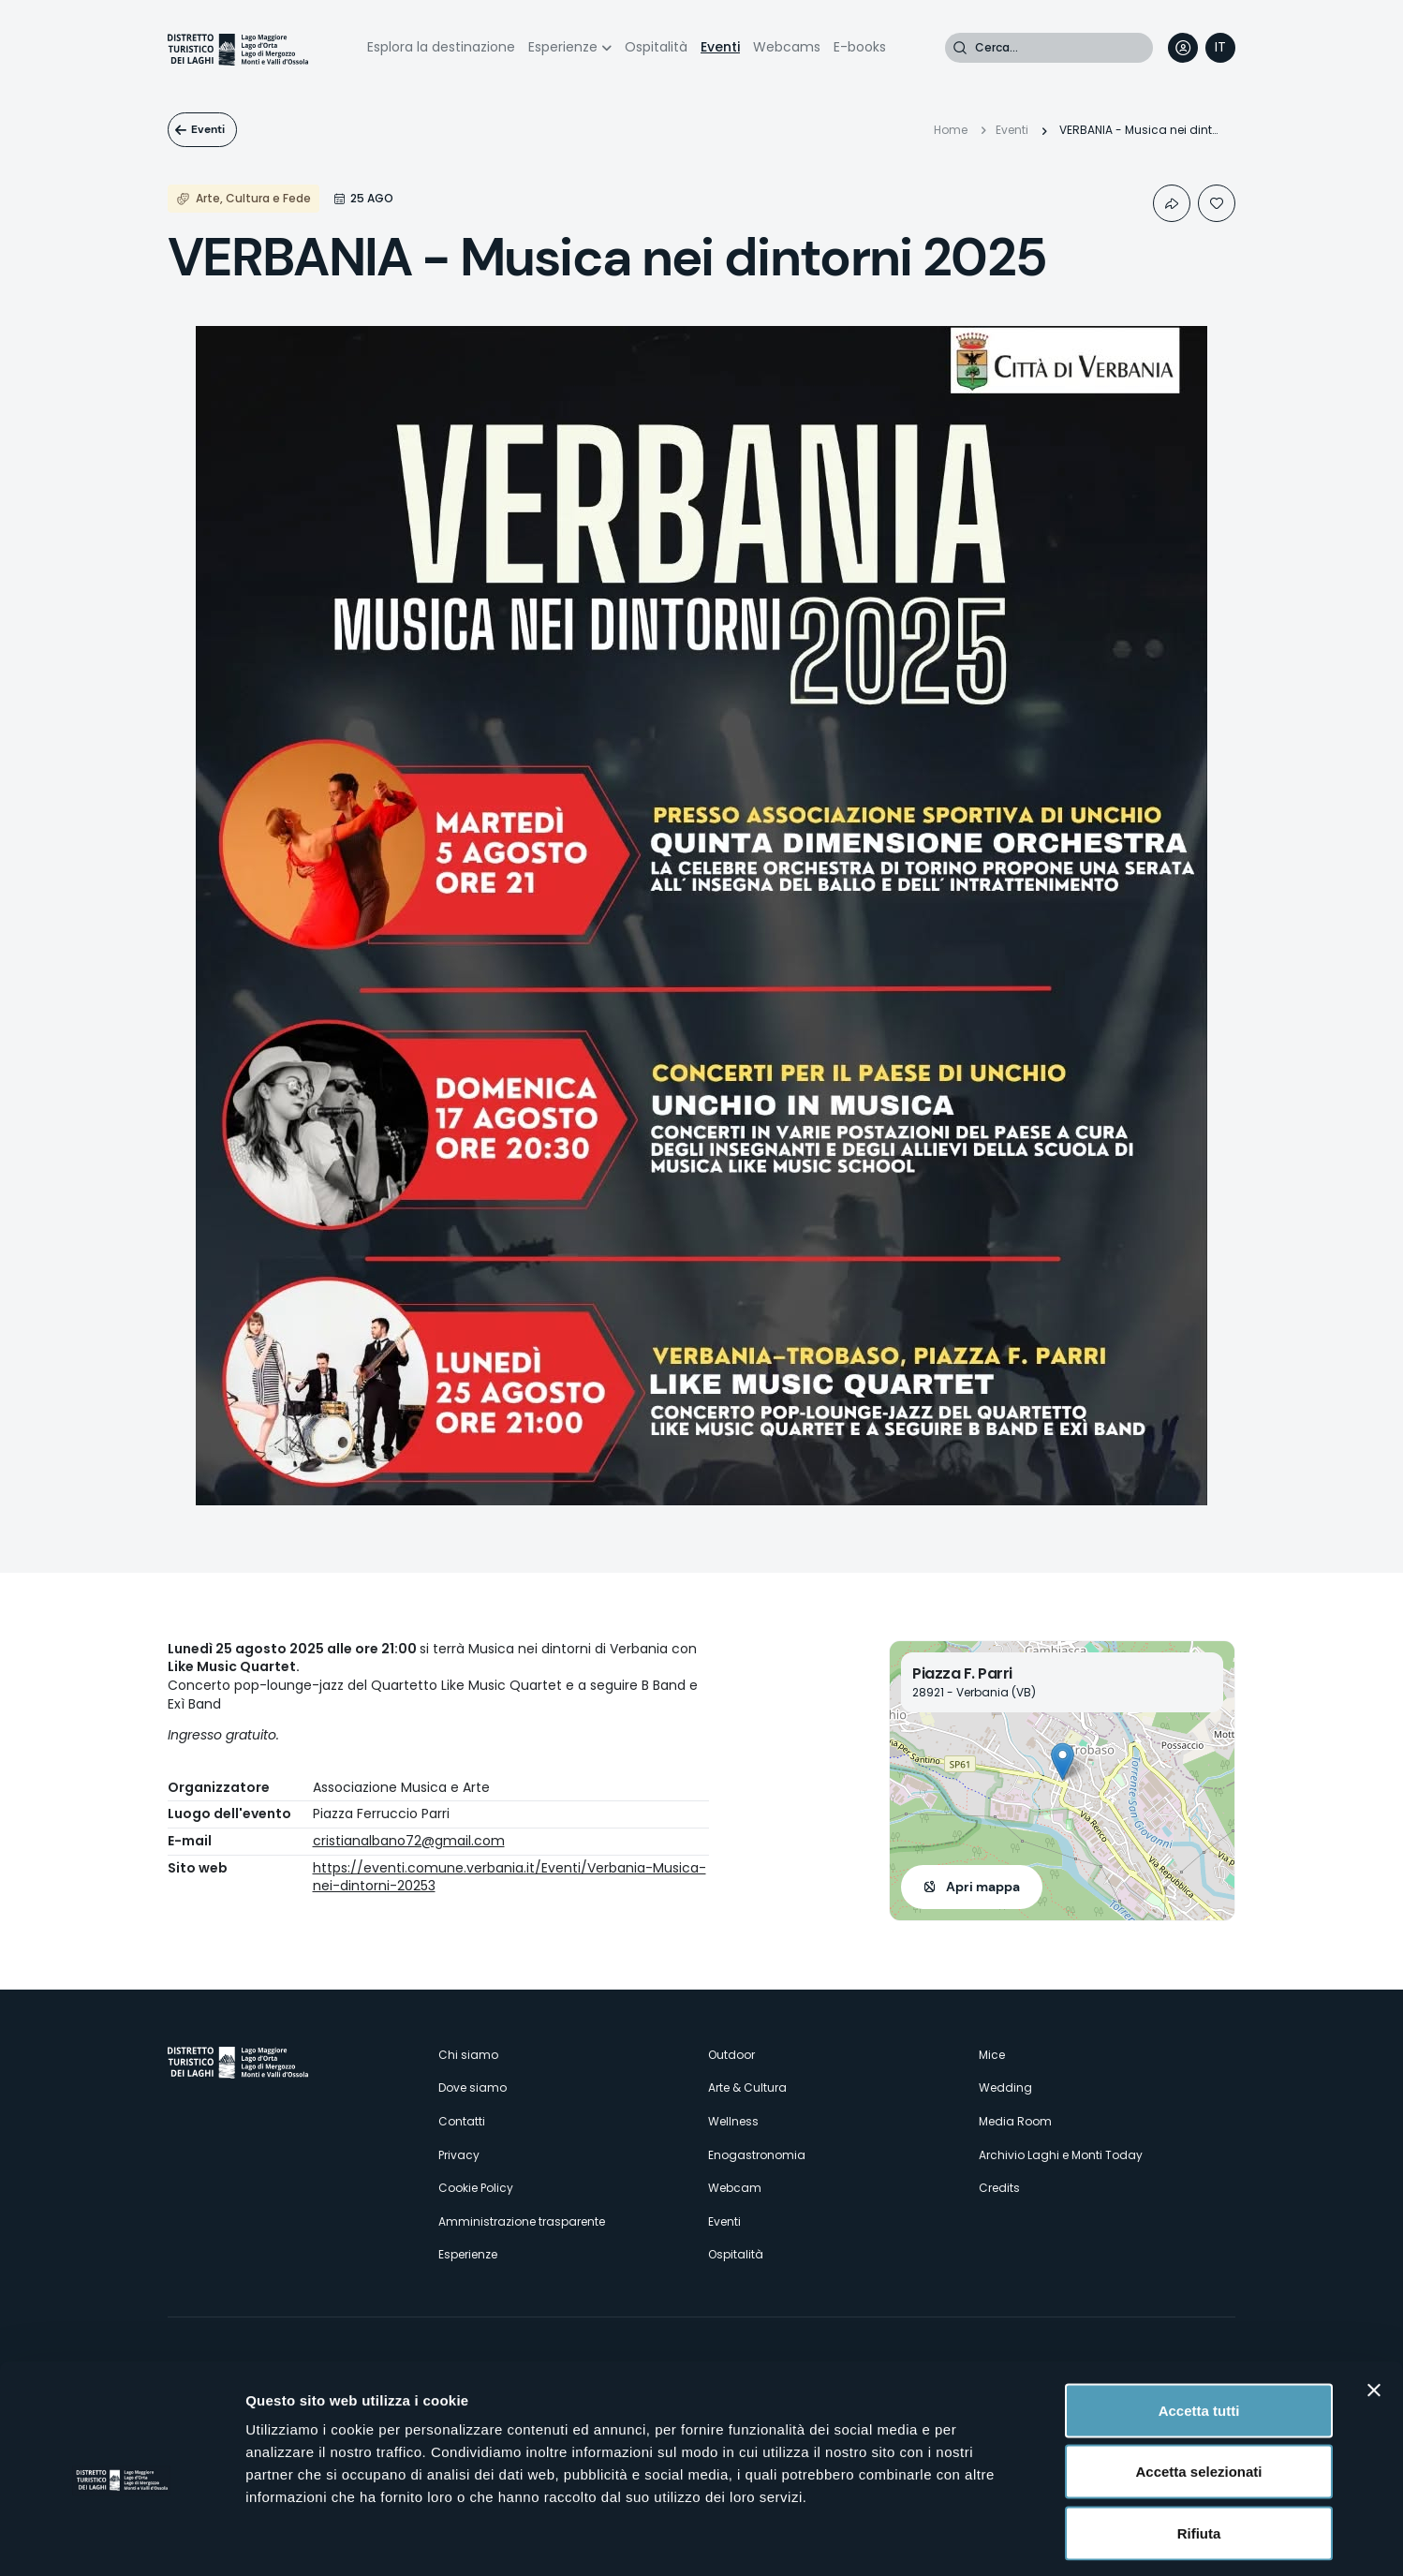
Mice (992, 2055)
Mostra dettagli (985, 2539)
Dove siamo (472, 2087)
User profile (1183, 48)
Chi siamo (468, 2055)
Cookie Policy (475, 2188)
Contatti (461, 2121)
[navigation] (1220, 48)
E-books (860, 46)
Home (950, 130)
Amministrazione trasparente (521, 2221)
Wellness (733, 2121)
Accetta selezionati (1198, 2392)
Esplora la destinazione (441, 46)
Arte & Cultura (747, 2087)
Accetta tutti (1199, 2330)
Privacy (459, 2155)
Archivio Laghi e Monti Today (1061, 2155)
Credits (999, 2188)
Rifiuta (1199, 2453)
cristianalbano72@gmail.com (409, 1840)
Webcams (786, 46)
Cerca (960, 48)
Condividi (1171, 203)
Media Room (1015, 2121)
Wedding (1005, 2087)
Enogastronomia (756, 2155)
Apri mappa (983, 1886)
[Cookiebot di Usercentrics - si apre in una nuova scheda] (121, 2539)
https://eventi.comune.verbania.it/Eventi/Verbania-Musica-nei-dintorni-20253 (509, 1877)
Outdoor (731, 2055)
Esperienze (563, 46)
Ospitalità (656, 46)
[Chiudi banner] (1374, 2310)
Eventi (720, 46)
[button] (1062, 1761)
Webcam (734, 2188)
